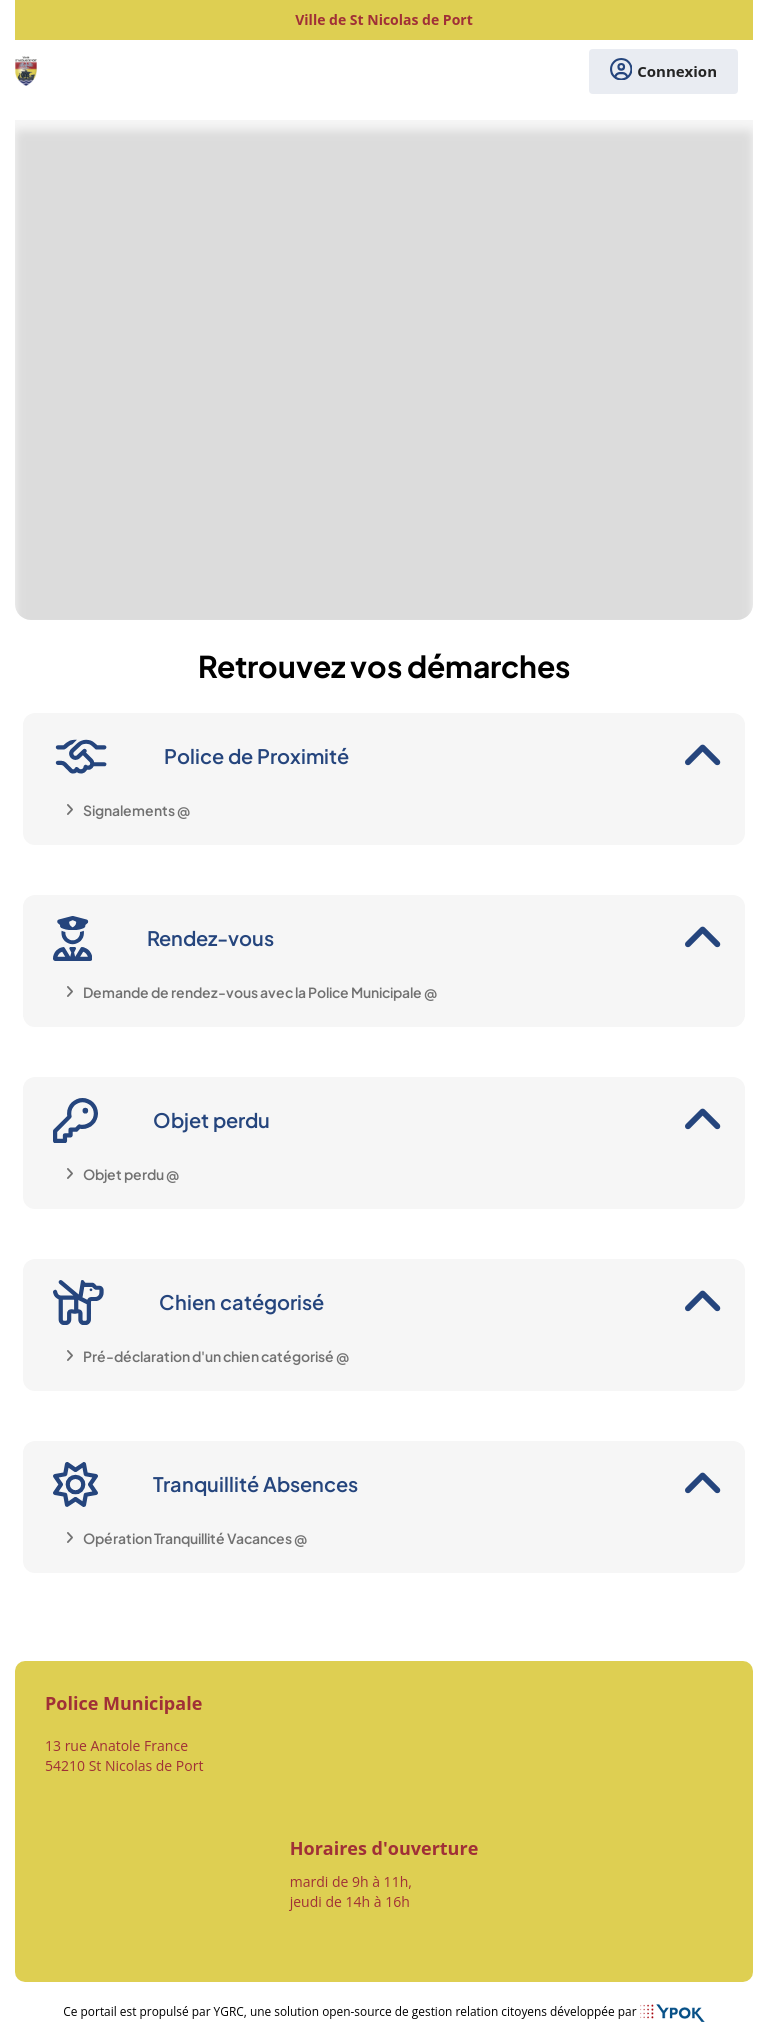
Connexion (663, 72)
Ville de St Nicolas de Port (384, 19)
